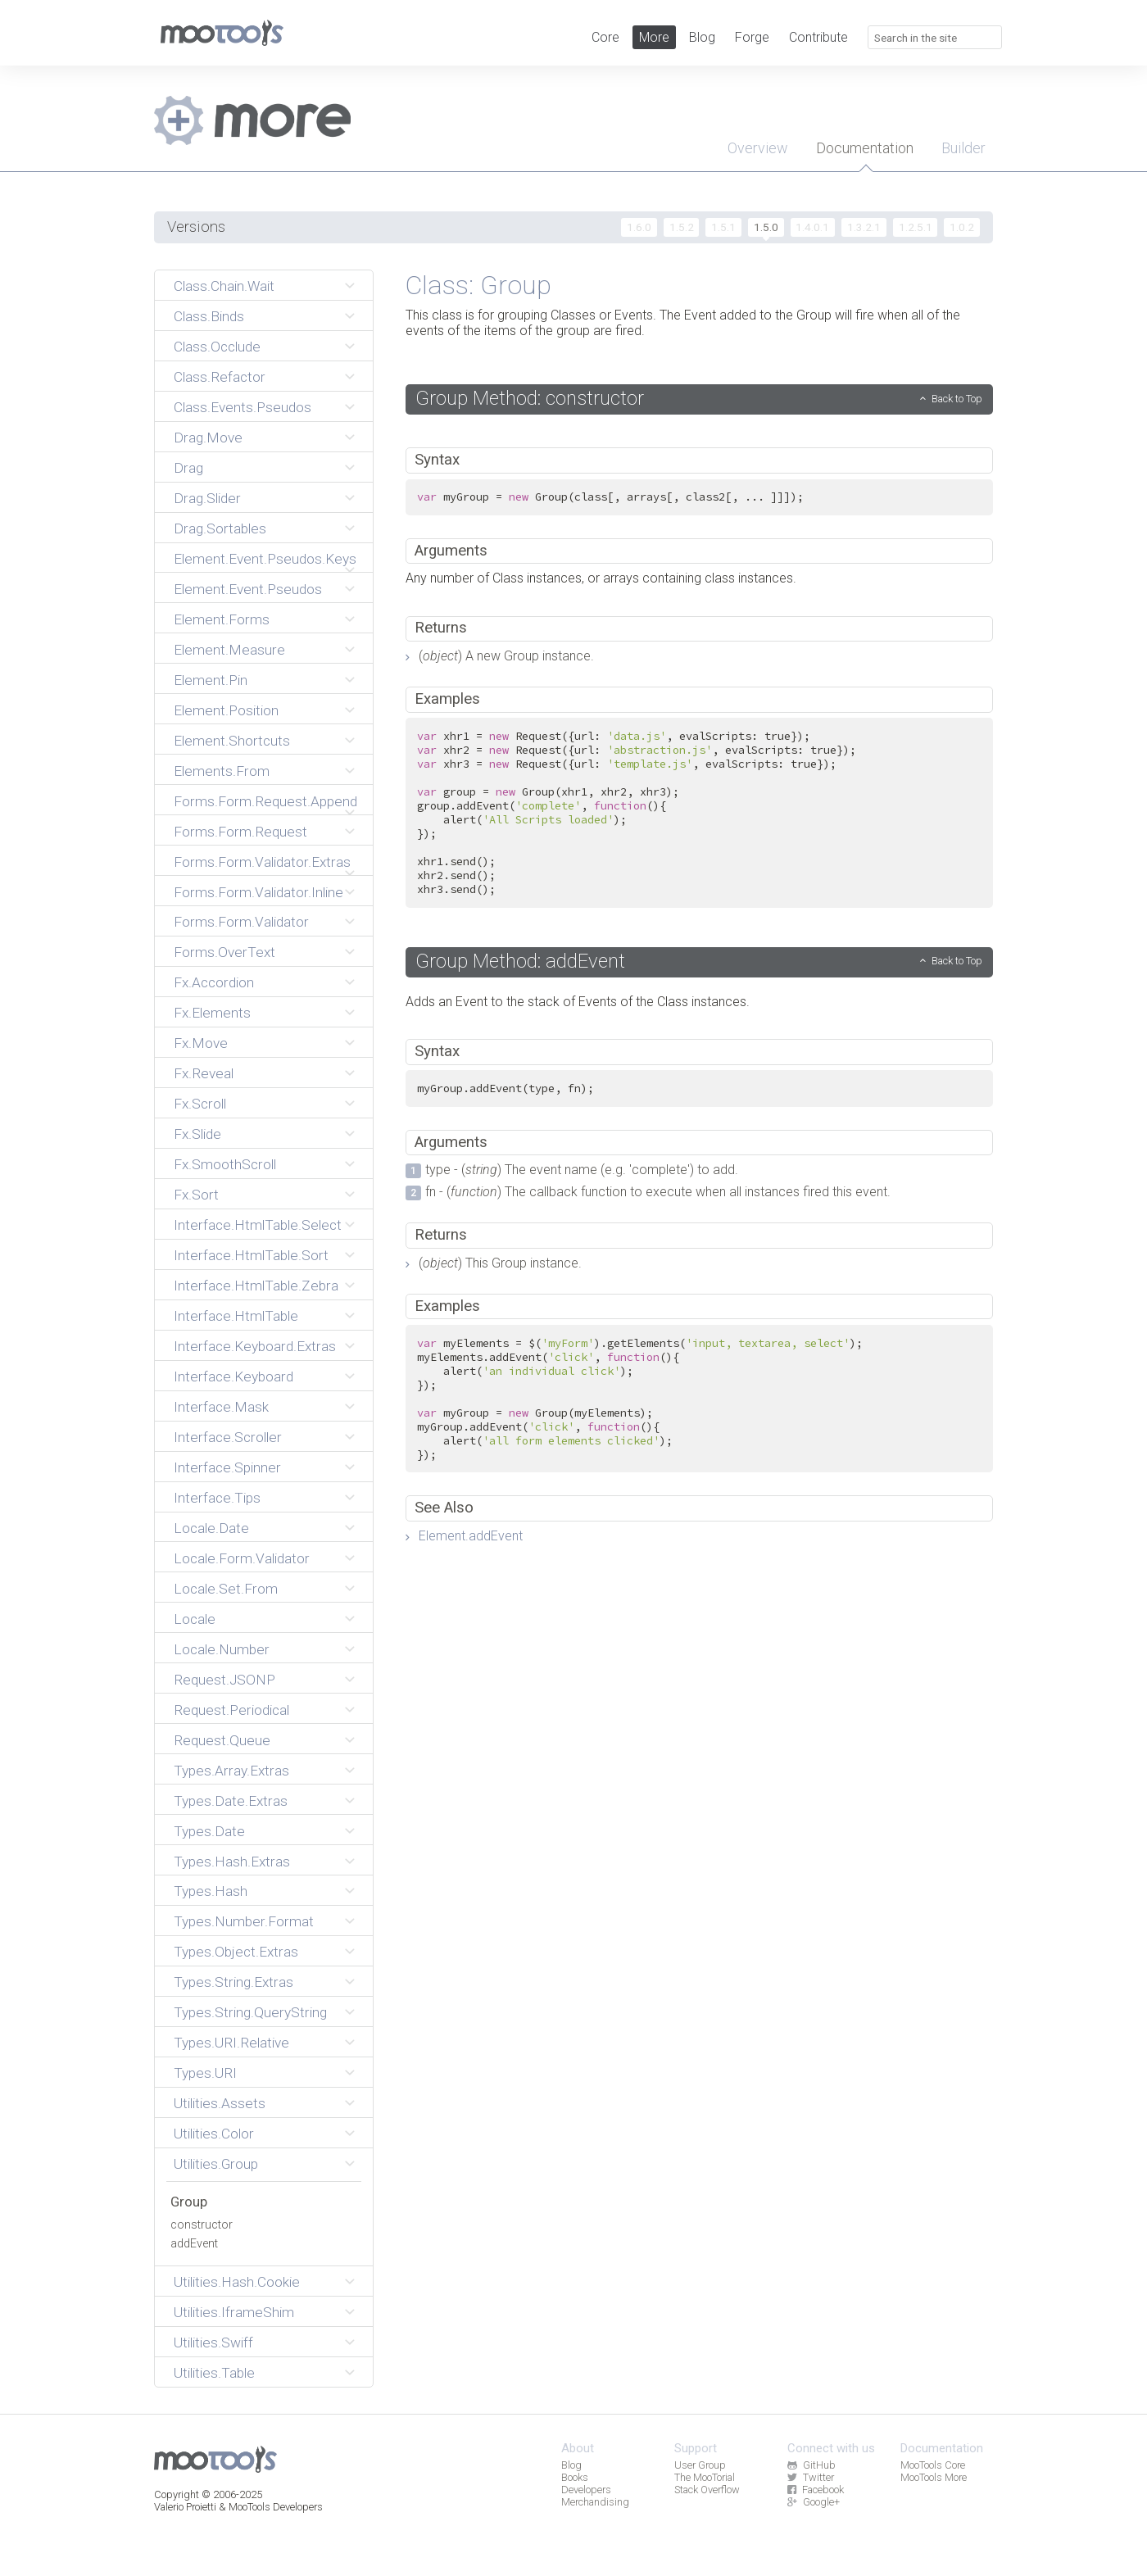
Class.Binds (209, 316)
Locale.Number (222, 1649)
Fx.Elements (212, 1013)
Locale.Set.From (226, 1589)
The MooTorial (704, 2477)
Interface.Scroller (228, 1437)
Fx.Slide (197, 1134)
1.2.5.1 (915, 227)
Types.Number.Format (244, 1921)
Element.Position (226, 710)
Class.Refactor (219, 377)
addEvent (194, 2244)
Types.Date (209, 1831)
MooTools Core (932, 2465)
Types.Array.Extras (231, 1770)
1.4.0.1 (812, 227)
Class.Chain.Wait (224, 286)
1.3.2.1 (864, 227)
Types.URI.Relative (231, 2042)
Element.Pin (210, 680)
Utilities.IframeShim (234, 2312)
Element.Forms (222, 619)
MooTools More (933, 2477)
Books (574, 2477)
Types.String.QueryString (250, 2012)
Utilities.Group (216, 2164)
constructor (201, 2225)
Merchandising (595, 2502)
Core (605, 37)
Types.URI (205, 2073)
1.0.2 (962, 227)
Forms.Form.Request (240, 831)
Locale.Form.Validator (242, 1558)
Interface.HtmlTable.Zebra (256, 1285)
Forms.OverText (224, 952)
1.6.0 (639, 227)
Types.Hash (210, 1891)
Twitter (810, 2477)
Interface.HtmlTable (236, 1316)
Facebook (815, 2489)
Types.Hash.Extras (232, 1861)
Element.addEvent (471, 1536)
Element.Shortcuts (232, 740)
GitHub (811, 2465)
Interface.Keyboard (233, 1376)
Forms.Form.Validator (241, 922)
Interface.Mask (221, 1407)
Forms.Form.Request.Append (265, 801)
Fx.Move (201, 1043)
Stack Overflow (707, 2489)
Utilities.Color (214, 2133)
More (654, 37)
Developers (586, 2489)
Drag (188, 468)
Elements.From (222, 771)
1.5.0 (766, 227)
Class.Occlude (217, 346)
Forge (752, 37)
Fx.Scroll (200, 1103)
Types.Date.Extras (231, 1801)
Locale (194, 1619)
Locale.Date (211, 1528)
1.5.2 (681, 227)
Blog (702, 37)
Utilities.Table (214, 2373)
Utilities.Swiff (213, 2342)
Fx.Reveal (203, 1073)
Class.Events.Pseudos (242, 407)
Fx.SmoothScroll (225, 1164)
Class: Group (478, 285)
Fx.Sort (196, 1194)
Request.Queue (222, 1740)
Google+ (813, 2502)
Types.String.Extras (233, 1982)
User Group (700, 2465)
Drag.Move (208, 437)
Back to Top (957, 398)
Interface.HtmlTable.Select (258, 1225)
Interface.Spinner (227, 1467)
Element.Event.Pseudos (248, 589)
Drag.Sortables (220, 528)
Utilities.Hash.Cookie (237, 2282)
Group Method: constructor (529, 398)
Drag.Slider (207, 498)
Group (188, 2201)
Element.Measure (229, 650)
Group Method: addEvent (520, 961)
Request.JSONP (224, 1679)
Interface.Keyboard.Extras (255, 1346)
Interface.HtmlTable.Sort (251, 1255)
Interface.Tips (217, 1498)
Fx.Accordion (214, 982)
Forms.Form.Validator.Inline (258, 892)
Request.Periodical (231, 1710)
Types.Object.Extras (236, 1951)
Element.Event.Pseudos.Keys (265, 559)
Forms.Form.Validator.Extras (262, 862)
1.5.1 (723, 227)
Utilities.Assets (219, 2103)
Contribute (818, 37)
